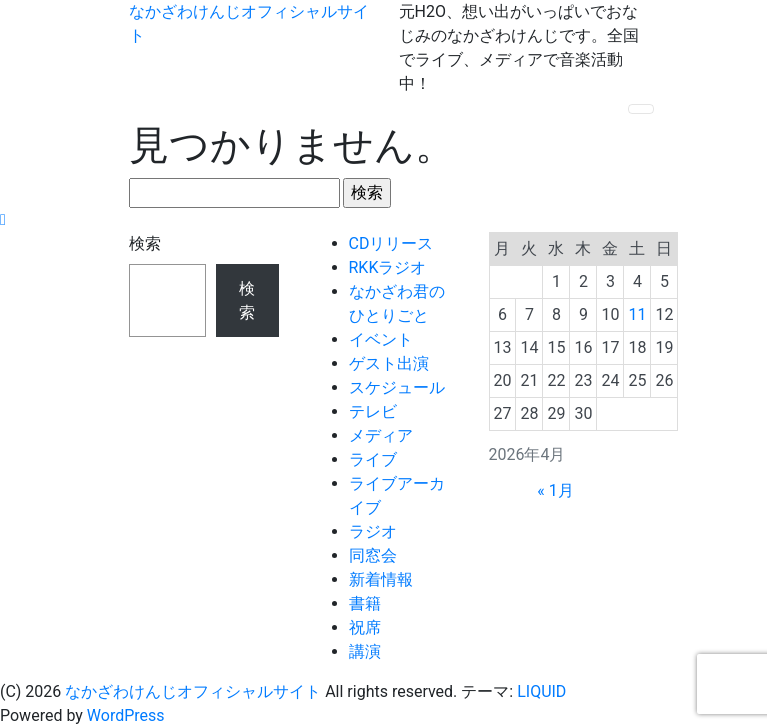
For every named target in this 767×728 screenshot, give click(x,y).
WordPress (126, 715)
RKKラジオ (388, 267)
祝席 (365, 627)
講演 (365, 651)
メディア (381, 435)
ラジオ (373, 531)
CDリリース (391, 243)
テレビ (373, 411)
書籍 (365, 603)
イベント (381, 339)
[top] (3, 219)
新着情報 (381, 579)
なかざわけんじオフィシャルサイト (193, 691)
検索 (145, 243)
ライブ (373, 459)
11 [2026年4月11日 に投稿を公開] (637, 314)
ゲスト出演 (389, 363)
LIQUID (541, 691)
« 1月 (555, 490)
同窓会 (373, 555)
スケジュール (397, 387)
